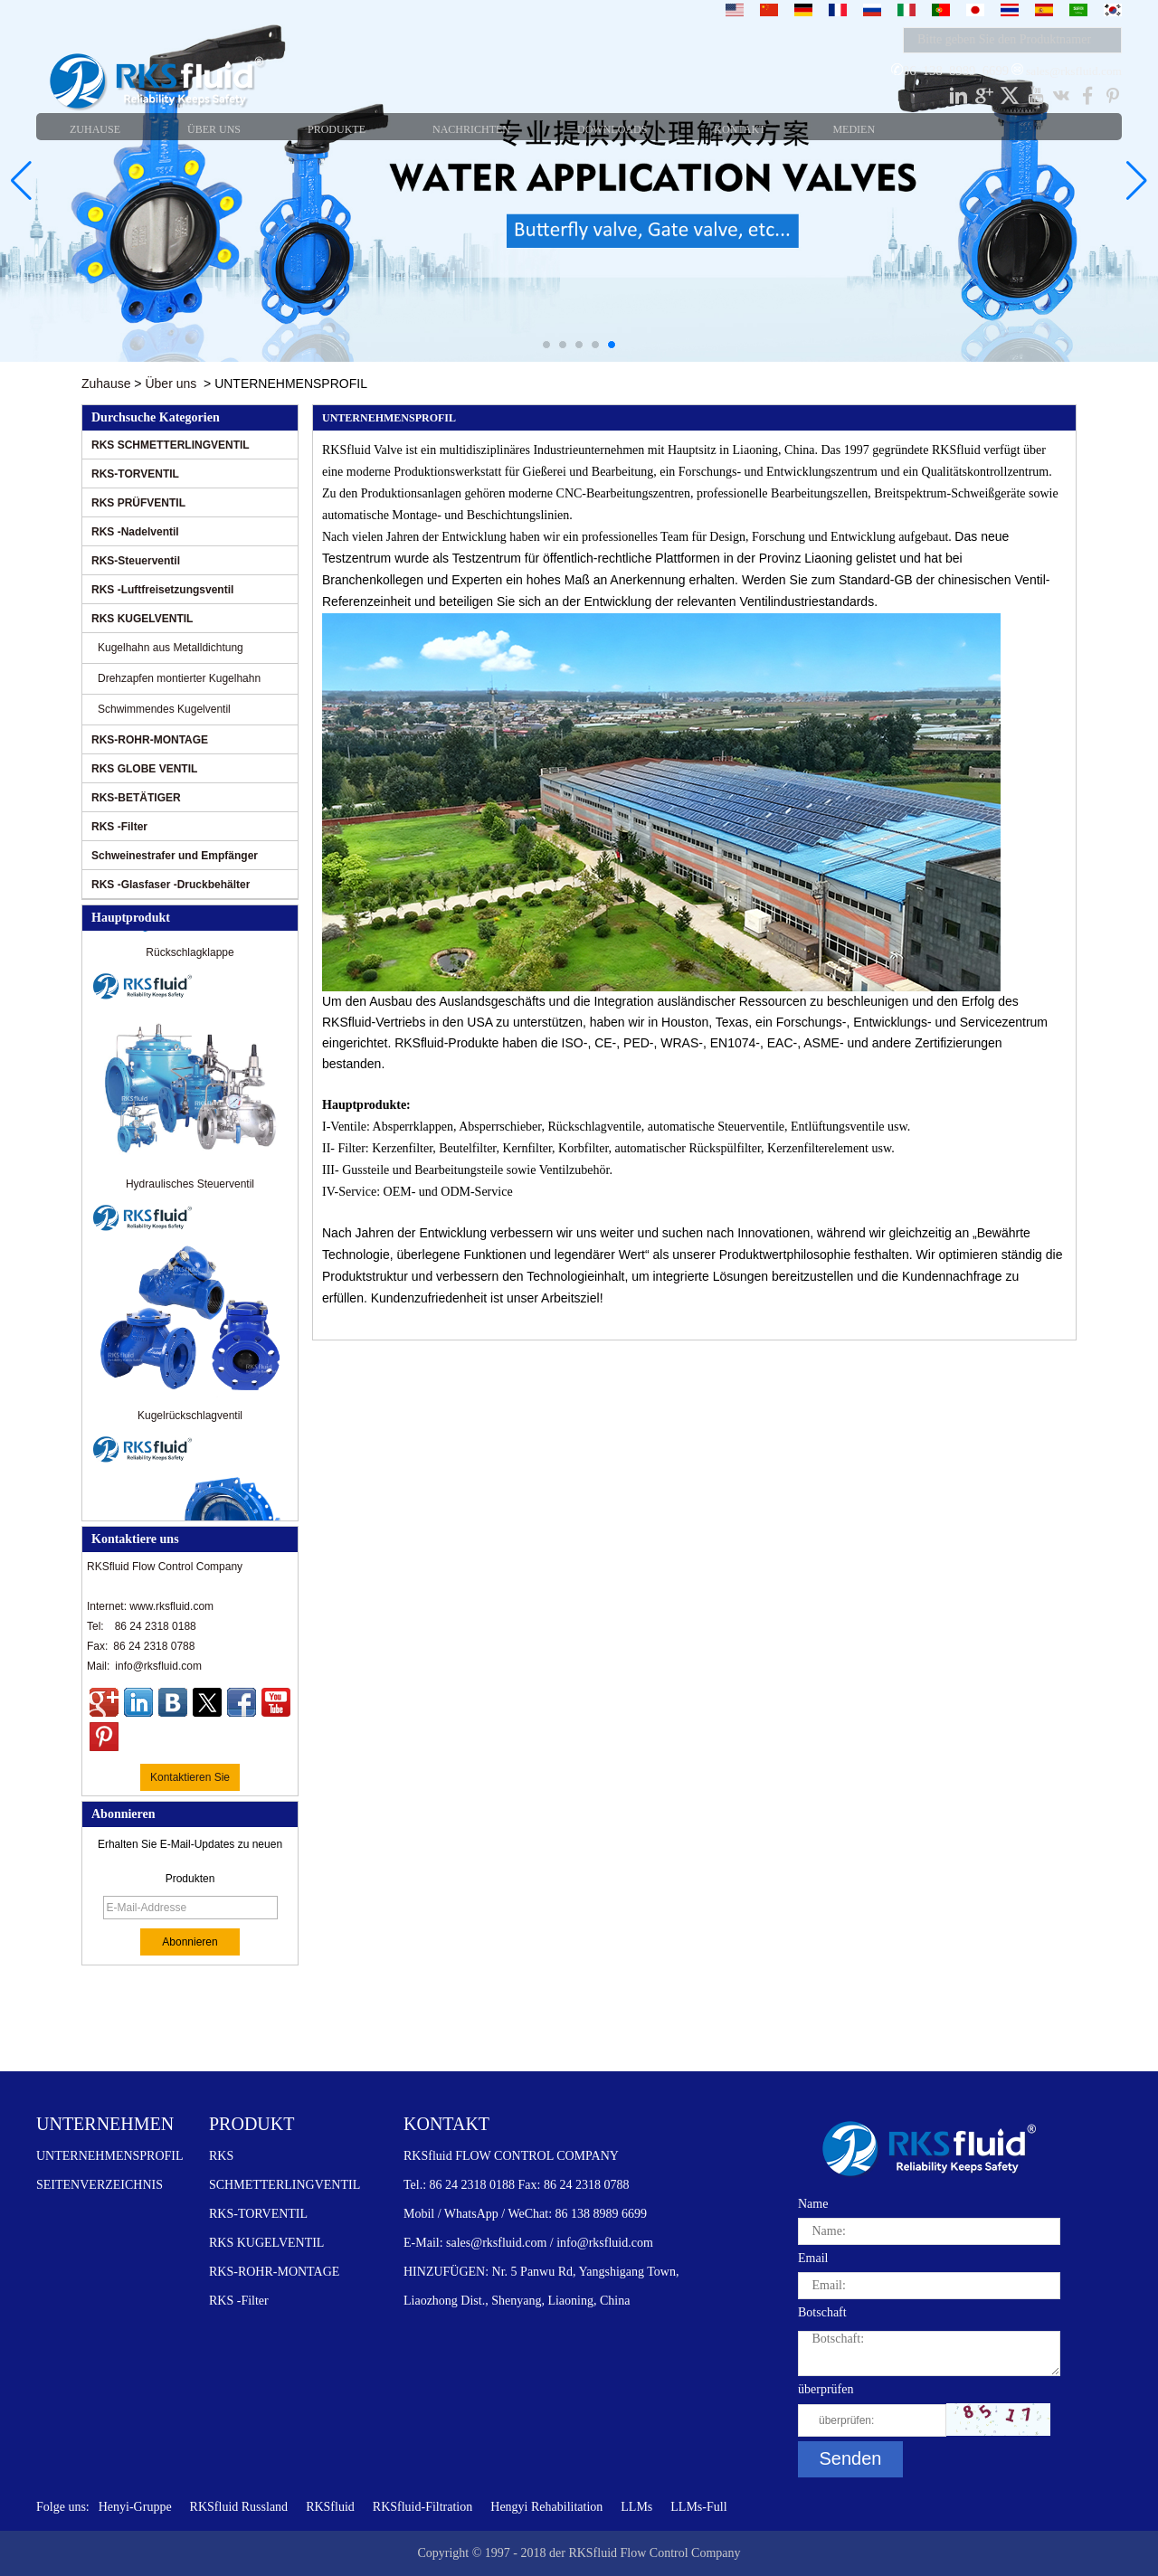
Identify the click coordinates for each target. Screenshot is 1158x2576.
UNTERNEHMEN (105, 2124)
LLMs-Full (698, 2507)
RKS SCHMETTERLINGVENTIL (170, 445)
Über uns (170, 383)
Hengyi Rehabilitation (546, 2507)
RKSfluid (330, 2507)
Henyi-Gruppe (135, 2507)
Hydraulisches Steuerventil (190, 1186)
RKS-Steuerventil (135, 560)
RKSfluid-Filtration (422, 2507)
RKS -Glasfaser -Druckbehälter (170, 884)
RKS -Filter (119, 826)
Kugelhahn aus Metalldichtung (170, 647)
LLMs (636, 2507)
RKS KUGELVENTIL (142, 618)
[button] (546, 344)
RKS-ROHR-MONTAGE (149, 740)
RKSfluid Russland (239, 2507)
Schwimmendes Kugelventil (164, 709)
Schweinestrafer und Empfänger (174, 855)
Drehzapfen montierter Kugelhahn (179, 678)
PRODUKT (251, 2124)
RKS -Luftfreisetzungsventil (162, 589)
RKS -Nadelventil (135, 532)
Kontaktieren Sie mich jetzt (190, 1781)
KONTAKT (446, 2124)
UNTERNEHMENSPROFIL (110, 2156)
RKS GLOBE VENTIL (144, 768)
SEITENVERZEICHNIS (99, 2185)
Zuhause (105, 383)
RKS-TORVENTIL (135, 474)
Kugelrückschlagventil (190, 1418)
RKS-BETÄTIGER (136, 797)
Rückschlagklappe (189, 955)
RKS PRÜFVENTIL (138, 503)
